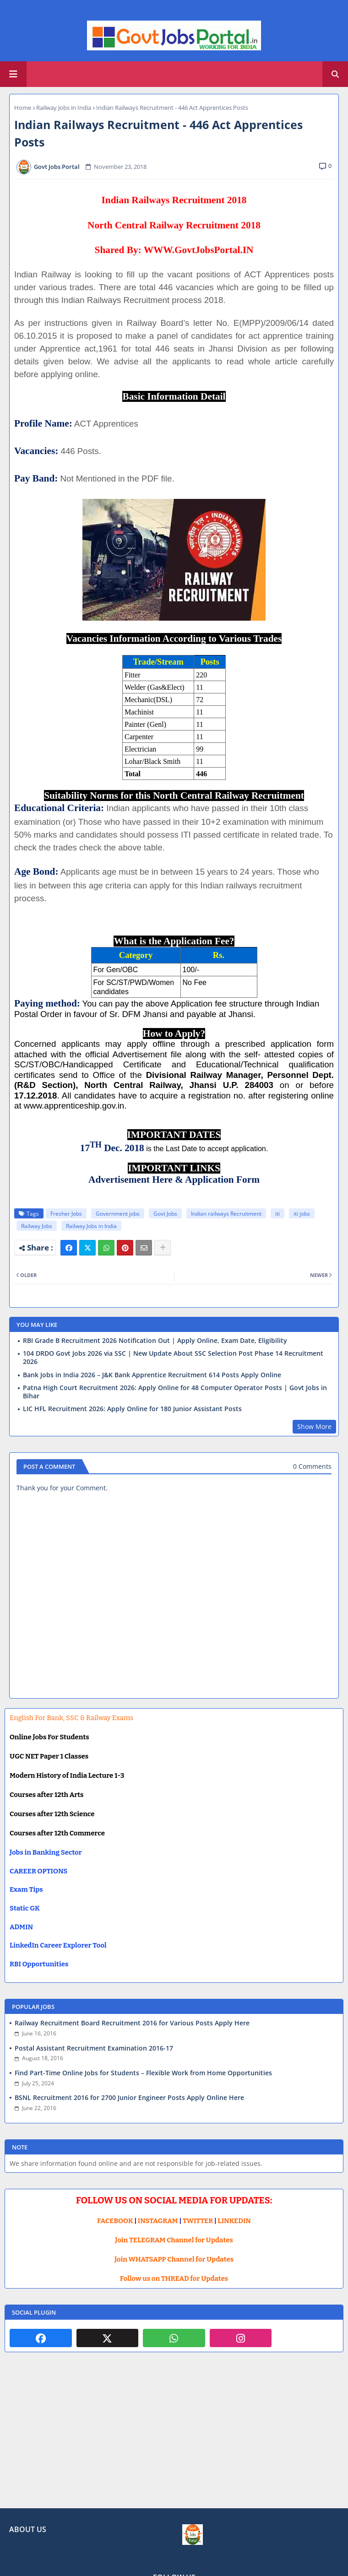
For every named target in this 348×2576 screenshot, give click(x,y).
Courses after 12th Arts (46, 1795)
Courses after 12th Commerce (57, 1833)
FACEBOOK (115, 2221)
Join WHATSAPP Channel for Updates (174, 2259)
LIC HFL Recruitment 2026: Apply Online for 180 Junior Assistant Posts (132, 1409)
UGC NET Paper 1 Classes (49, 1756)
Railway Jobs (36, 1226)
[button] (335, 74)
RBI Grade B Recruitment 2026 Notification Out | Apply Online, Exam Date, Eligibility (155, 1341)
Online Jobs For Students (49, 1737)
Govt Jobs (165, 1214)
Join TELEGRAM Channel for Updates (174, 2240)
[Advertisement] (174, 2437)
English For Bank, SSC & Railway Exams (71, 1718)
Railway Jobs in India (63, 107)
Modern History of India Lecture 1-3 (67, 1775)
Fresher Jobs (66, 1214)
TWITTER (198, 2221)
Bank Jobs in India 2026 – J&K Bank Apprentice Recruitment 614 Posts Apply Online (152, 1375)
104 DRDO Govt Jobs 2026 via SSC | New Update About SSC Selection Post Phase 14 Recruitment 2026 (173, 1357)
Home (22, 107)
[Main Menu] (13, 74)
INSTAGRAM (158, 2221)
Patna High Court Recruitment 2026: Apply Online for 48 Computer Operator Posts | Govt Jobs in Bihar (175, 1392)
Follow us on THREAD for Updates (174, 2278)
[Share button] (162, 1248)
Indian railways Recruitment (226, 1214)
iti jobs (302, 1214)
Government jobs (118, 1214)
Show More (314, 1426)
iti (277, 1214)
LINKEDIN (234, 2221)
